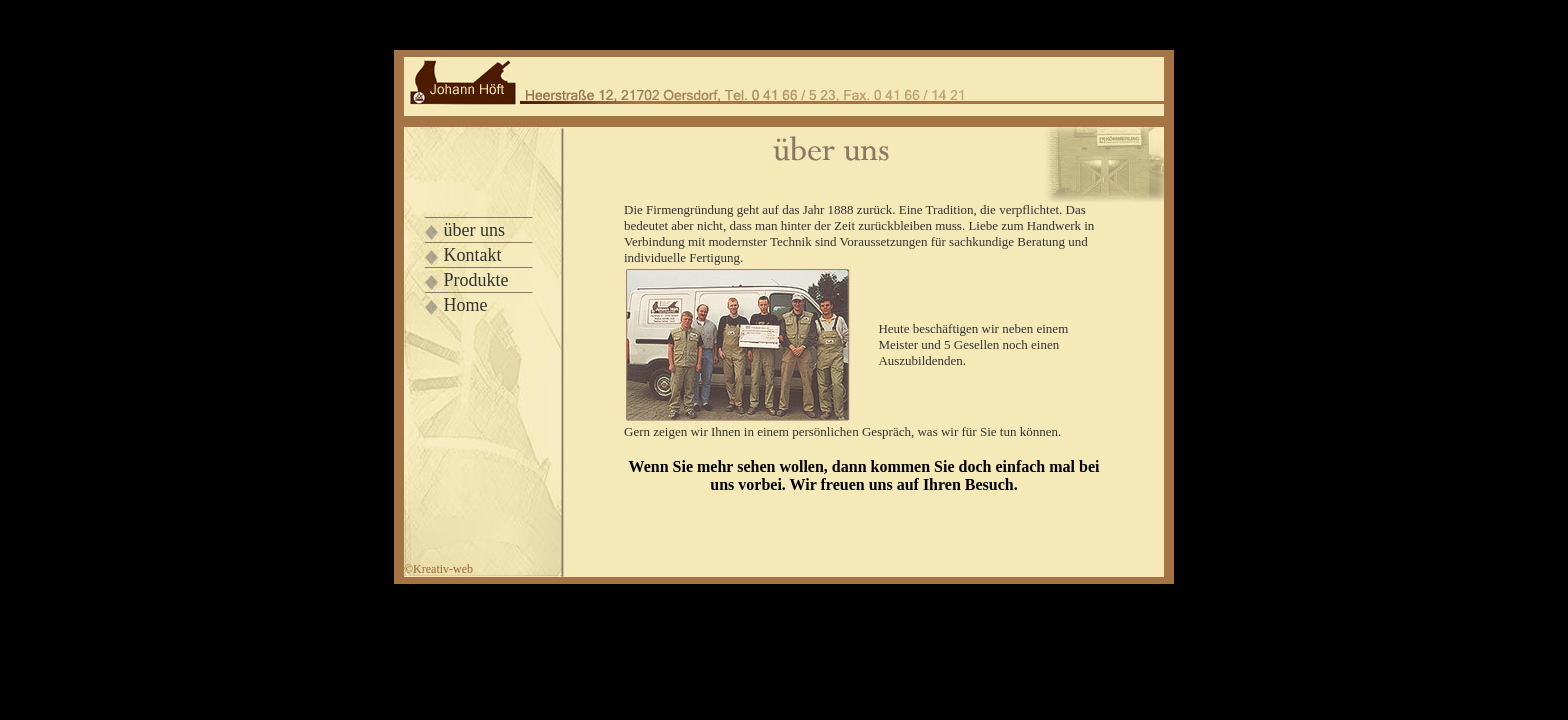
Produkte (476, 280)
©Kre (438, 569)
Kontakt (473, 255)
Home (466, 305)
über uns (475, 230)
